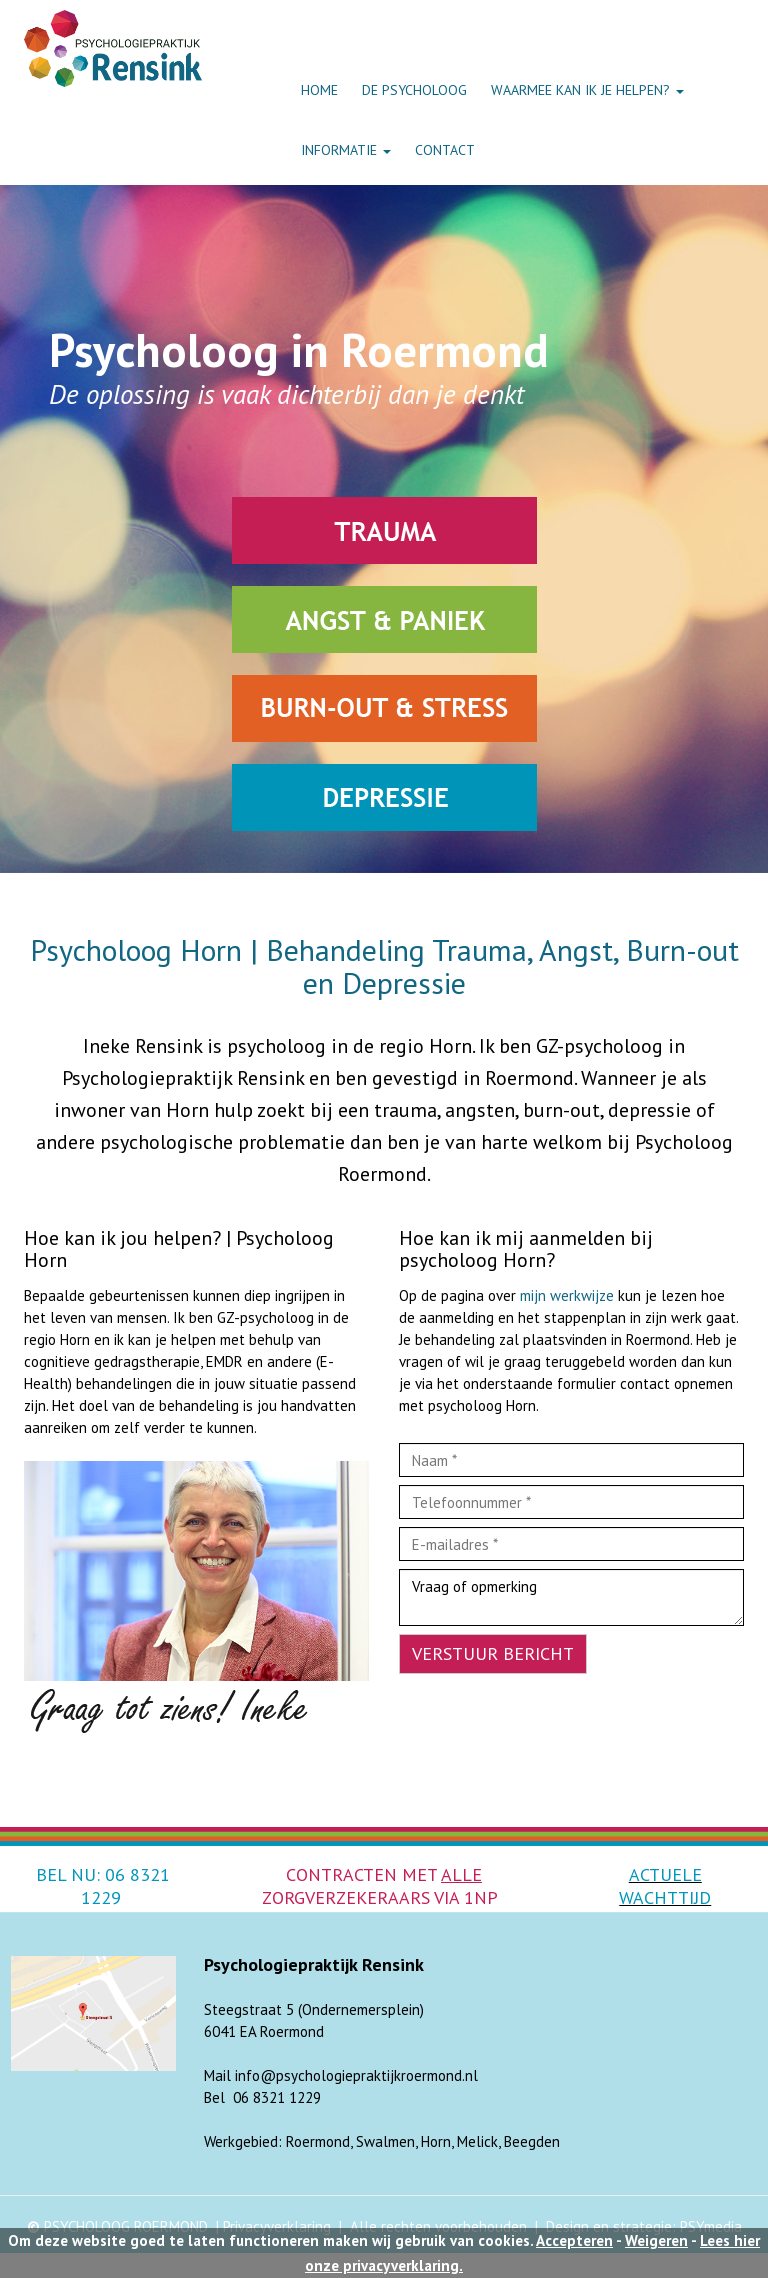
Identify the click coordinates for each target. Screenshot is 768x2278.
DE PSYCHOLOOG (414, 90)
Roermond (318, 2141)
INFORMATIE (346, 150)
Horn (436, 2141)
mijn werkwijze (567, 1295)
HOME (319, 90)
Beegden (532, 2141)
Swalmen (385, 2141)
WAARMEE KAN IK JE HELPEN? (587, 90)
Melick (477, 2141)
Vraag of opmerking (571, 1597)
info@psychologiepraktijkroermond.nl (356, 2075)
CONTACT (445, 150)
